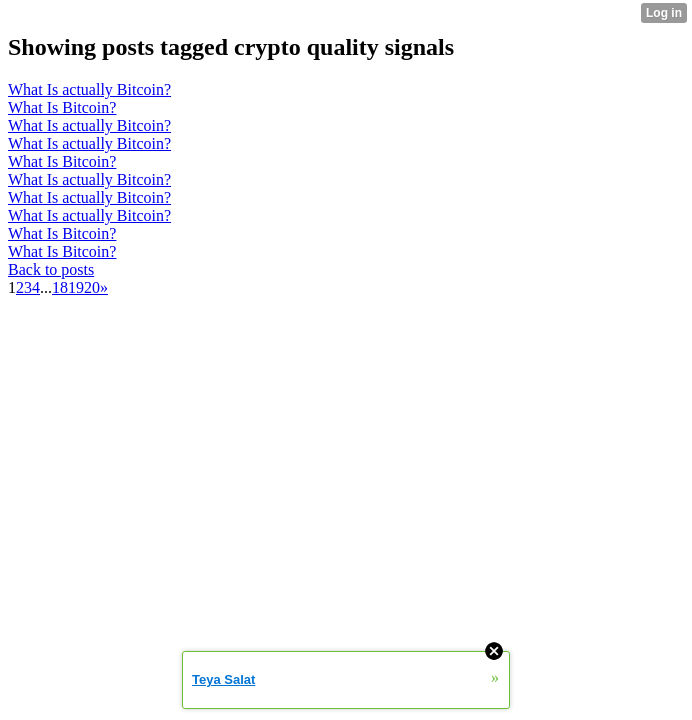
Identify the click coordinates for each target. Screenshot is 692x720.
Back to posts (51, 269)
